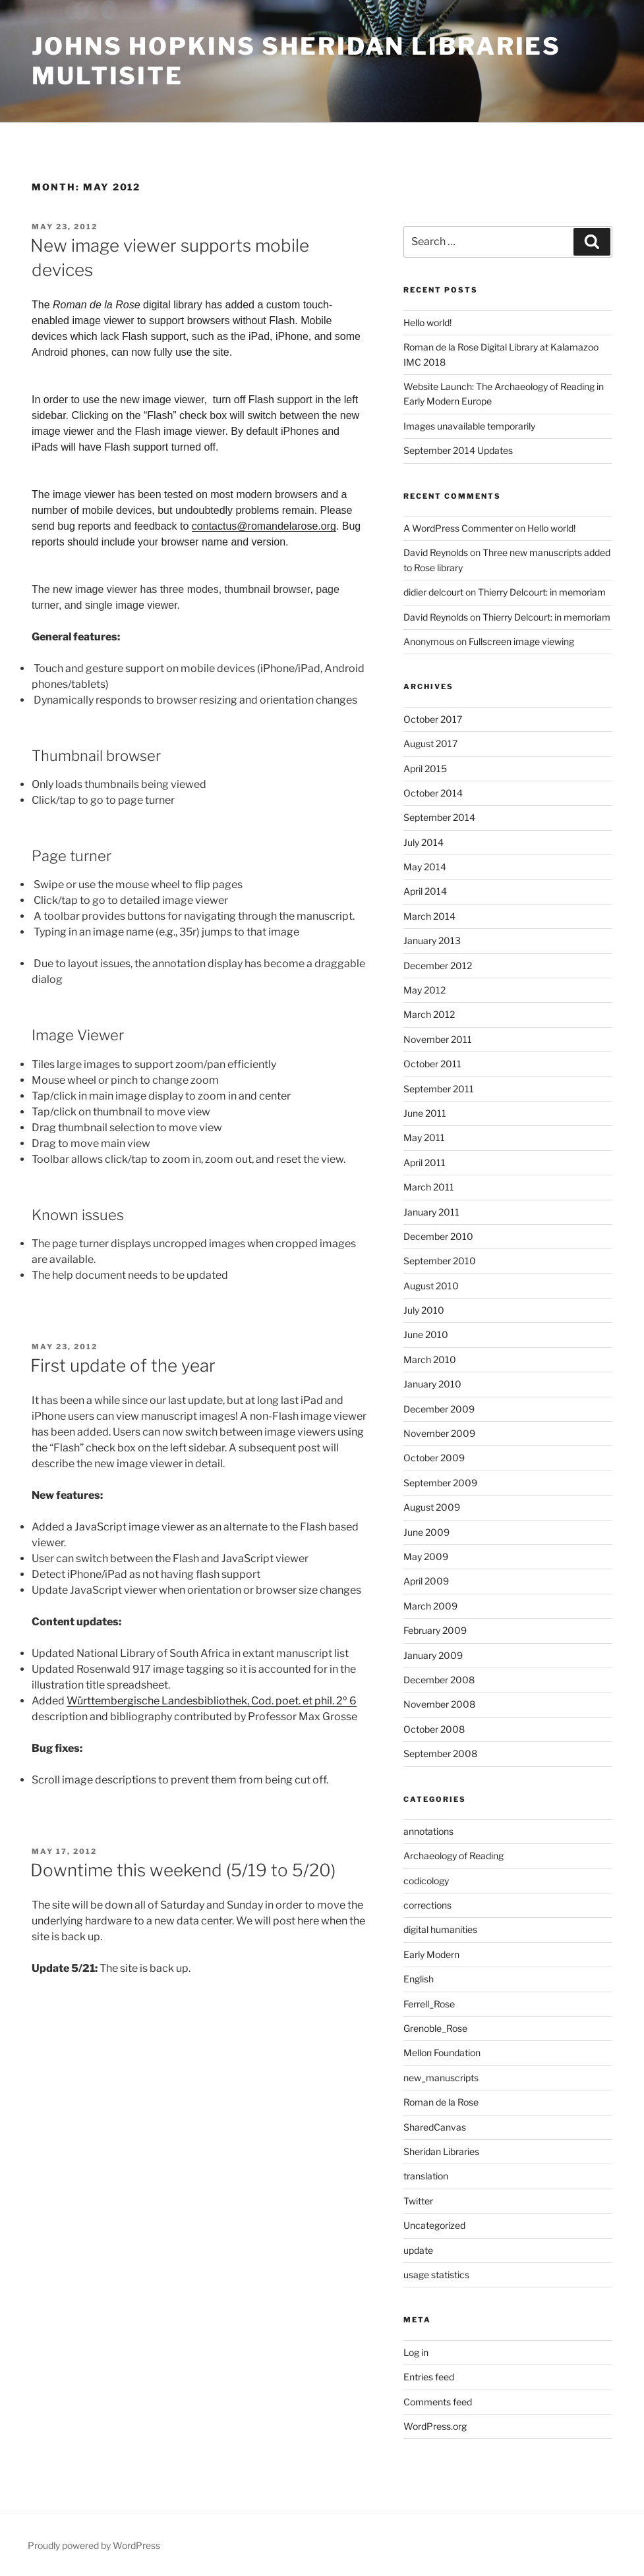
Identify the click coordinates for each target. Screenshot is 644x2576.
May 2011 (424, 1137)
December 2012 (437, 965)
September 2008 (440, 1753)
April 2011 (424, 1162)
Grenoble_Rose (435, 2028)
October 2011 (432, 1063)
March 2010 (429, 1359)
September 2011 (438, 1088)
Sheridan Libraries (441, 2151)
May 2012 (424, 989)
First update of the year (123, 1365)
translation (425, 2175)
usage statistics (436, 2274)
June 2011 (424, 1113)
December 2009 (439, 1408)
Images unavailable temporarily (469, 426)
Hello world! (427, 322)
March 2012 (429, 1014)
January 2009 (433, 1655)
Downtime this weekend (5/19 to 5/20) (183, 1870)
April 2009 (426, 1580)
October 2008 (434, 1729)
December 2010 (438, 1236)
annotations (428, 1831)
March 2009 (430, 1605)
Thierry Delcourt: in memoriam (542, 592)
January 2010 (432, 1383)
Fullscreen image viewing (521, 641)
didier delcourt (433, 592)
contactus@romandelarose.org (264, 526)
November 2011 (437, 1039)
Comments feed (437, 2401)
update (418, 2250)
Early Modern (431, 1954)
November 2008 (439, 1704)
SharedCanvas (434, 2127)
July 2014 (423, 842)
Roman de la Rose (441, 2102)
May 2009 (425, 1556)
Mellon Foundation (442, 2052)
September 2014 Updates (458, 450)
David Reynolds (435, 552)
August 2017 (430, 743)
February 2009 (435, 1630)
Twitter (418, 2200)
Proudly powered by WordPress (94, 2545)
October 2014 (433, 792)
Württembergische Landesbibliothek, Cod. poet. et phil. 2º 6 (212, 1700)
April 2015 (425, 768)
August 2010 (431, 1285)
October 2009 (434, 1457)
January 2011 (431, 1212)
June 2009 (426, 1532)
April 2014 (425, 891)
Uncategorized (434, 2225)
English (418, 1978)
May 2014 (424, 866)
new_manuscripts (441, 2077)
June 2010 (425, 1334)
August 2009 (431, 1507)
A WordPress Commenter (458, 528)
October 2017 (432, 719)
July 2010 (423, 1310)
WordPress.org (435, 2426)
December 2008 (439, 1679)
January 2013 (432, 940)
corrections (427, 1905)
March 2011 (428, 1186)
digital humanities (440, 1929)
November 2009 (439, 1433)
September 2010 (439, 1260)
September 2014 (439, 817)
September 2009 (440, 1482)
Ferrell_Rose (429, 2003)
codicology (426, 1880)
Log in (415, 2352)
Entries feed (428, 2376)
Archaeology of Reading (453, 1855)
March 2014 (429, 916)
